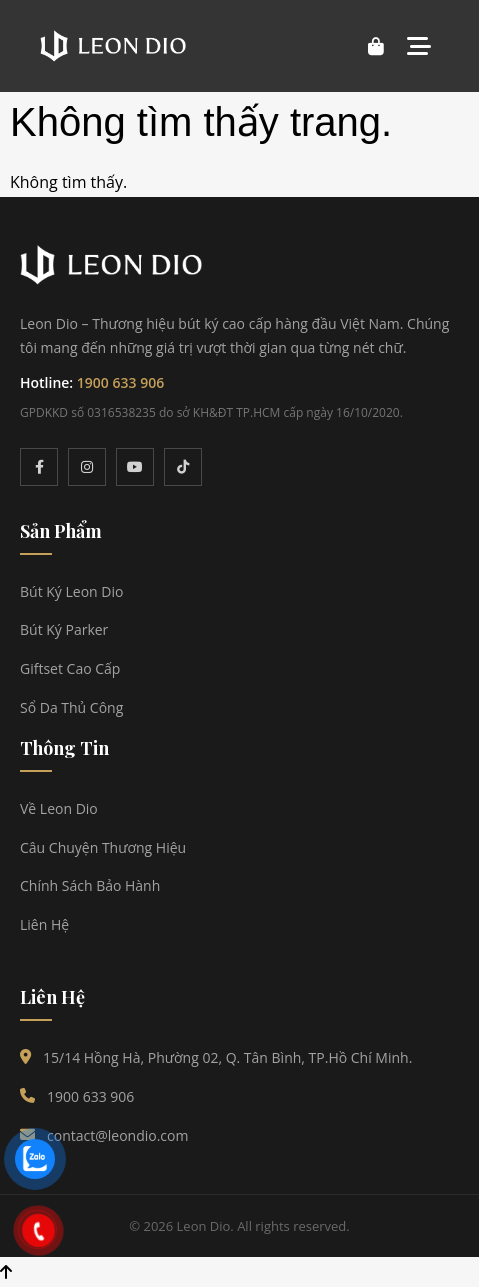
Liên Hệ (44, 924)
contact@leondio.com (117, 1135)
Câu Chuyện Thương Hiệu (103, 847)
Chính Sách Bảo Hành (90, 885)
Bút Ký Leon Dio (71, 591)
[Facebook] (39, 467)
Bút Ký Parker (64, 629)
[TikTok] (183, 467)
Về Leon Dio (59, 808)
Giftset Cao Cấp (70, 668)
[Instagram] (87, 467)
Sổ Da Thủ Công (71, 707)
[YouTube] (135, 467)
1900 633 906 (120, 382)
